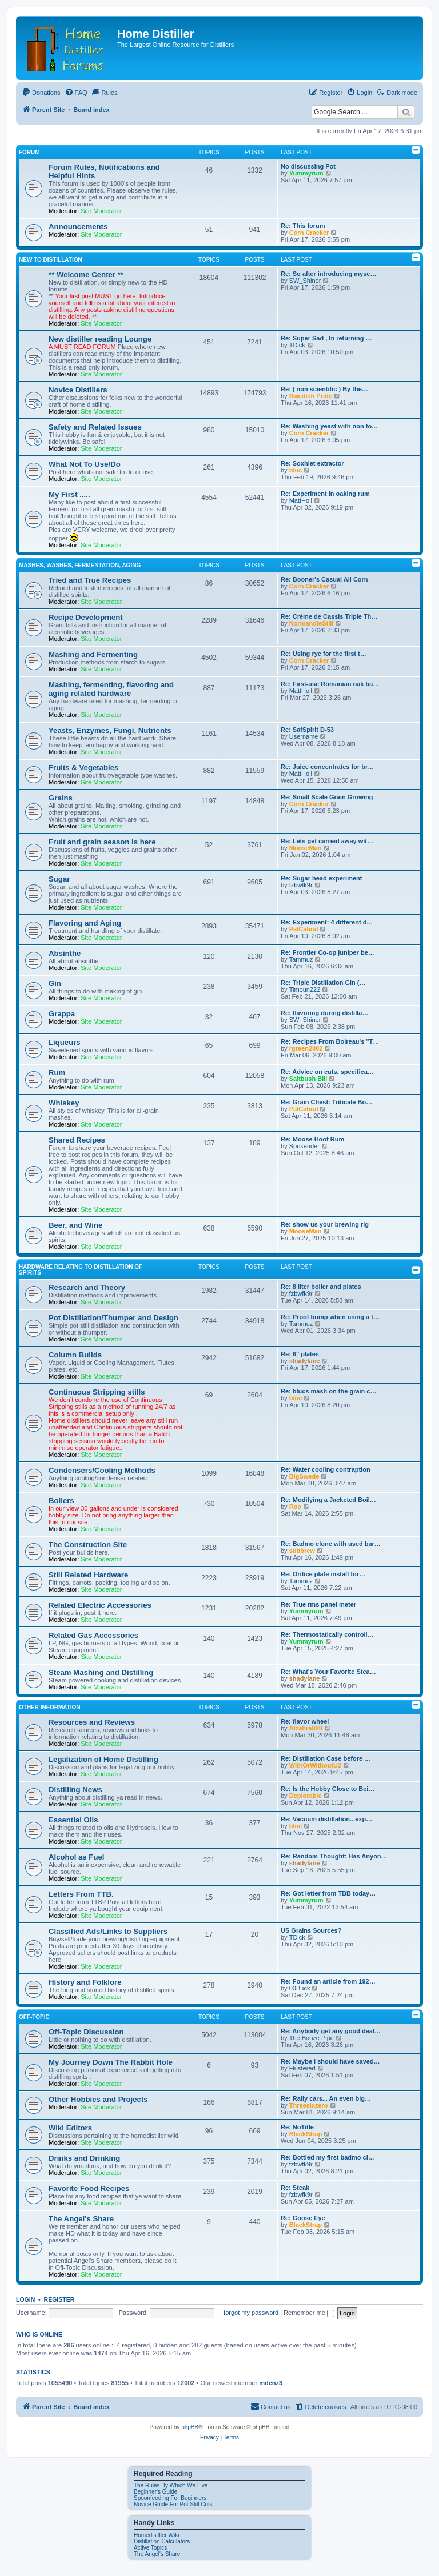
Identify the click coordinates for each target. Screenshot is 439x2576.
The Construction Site (88, 1544)
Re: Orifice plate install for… (323, 1574)
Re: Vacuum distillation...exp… (326, 1819)
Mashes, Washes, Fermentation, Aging (80, 565)
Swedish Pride (310, 395)
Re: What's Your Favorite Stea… (328, 1671)
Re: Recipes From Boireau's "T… (330, 1041)
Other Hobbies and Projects (98, 2099)
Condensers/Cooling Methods (102, 1470)
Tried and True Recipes (90, 580)
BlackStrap (305, 2133)
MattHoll (300, 500)
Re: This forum (303, 225)
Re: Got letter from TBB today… (328, 1893)
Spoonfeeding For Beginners (170, 2498)
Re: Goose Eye (303, 2217)
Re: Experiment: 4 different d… (327, 922)
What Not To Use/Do (85, 464)
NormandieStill (311, 623)
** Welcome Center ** (86, 274)
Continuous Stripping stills (97, 1392)
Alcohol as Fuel (76, 1857)
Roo (295, 1506)
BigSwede (304, 1476)
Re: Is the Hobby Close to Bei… (327, 1788)
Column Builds (75, 1355)
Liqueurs (65, 1042)
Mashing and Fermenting (93, 654)
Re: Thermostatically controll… (327, 1634)
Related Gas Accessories (93, 1635)
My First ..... (69, 494)
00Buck (299, 1988)
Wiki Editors (70, 2128)
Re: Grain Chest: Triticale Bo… (326, 1102)
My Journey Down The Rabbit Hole (111, 2062)
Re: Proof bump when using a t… (330, 1316)
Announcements (78, 226)
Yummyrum (306, 173)
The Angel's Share (81, 2218)
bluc (295, 470)
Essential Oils (73, 1820)
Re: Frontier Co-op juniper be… (327, 952)
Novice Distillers (78, 390)
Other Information (50, 1707)
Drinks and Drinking (84, 2158)
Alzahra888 (305, 1728)
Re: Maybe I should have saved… (330, 2061)
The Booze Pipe (311, 2037)
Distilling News (75, 1789)
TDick (297, 345)
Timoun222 (305, 989)
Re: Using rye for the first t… (323, 653)
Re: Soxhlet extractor (312, 463)
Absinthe (65, 953)
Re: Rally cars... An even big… (326, 2098)
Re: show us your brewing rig (325, 1224)
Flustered (302, 2068)
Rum (57, 1072)
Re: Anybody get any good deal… (331, 2031)
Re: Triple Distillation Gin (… (323, 982)
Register (59, 2299)
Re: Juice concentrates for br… (327, 766)
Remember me (309, 2312)
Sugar (59, 879)
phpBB (189, 2427)
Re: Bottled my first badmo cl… (327, 2157)
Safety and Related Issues (95, 427)
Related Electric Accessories (100, 1605)
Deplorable (305, 1795)
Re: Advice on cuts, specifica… (327, 1071)
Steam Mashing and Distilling (101, 1672)
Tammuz (301, 959)
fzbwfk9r (301, 885)
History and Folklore (85, 1982)
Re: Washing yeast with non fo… (329, 426)
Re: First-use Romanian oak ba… (330, 683)
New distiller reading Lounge (100, 339)
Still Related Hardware (88, 1575)
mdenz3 (270, 2382)
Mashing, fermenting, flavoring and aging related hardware (111, 689)
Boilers (61, 1500)
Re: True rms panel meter (318, 1604)
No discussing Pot (308, 166)
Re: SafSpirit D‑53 (307, 729)
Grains (61, 798)
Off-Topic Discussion (86, 2032)
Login (25, 2299)
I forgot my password (249, 2312)
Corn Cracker (309, 232)
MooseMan (305, 847)
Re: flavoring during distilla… (324, 1012)
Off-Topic (34, 2017)
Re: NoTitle (297, 2127)
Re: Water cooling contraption (325, 1469)
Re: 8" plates (300, 1354)
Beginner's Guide (155, 2492)
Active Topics (150, 2548)
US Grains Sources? (311, 1930)
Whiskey (64, 1103)
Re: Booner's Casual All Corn (324, 579)
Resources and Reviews (92, 1722)
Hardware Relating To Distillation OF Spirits (80, 1270)
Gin (55, 983)
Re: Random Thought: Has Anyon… (334, 1856)
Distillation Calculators (162, 2541)
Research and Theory (87, 1287)
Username (303, 736)
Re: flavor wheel (305, 1721)
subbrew (302, 1550)
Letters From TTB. (81, 1894)
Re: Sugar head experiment (321, 878)
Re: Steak (295, 2187)
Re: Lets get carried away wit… (327, 841)
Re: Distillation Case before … (325, 1758)
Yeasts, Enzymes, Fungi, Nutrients (110, 730)
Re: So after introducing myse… (328, 273)
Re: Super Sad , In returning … (326, 338)
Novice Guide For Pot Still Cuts (173, 2504)
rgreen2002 (306, 1048)
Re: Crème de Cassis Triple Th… (329, 616)
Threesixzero (308, 2105)
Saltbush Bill (308, 1078)
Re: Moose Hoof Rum (312, 1139)
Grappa (62, 1013)
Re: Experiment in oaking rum (325, 493)
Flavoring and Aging (85, 923)
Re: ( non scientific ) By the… (324, 389)
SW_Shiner (305, 280)
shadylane (304, 1360)
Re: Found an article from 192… (328, 1981)
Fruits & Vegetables (83, 767)
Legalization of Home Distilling (103, 1759)
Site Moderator (101, 210)
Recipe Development (86, 617)
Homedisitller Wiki (156, 2535)
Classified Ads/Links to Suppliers (108, 1931)
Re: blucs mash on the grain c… (328, 1391)
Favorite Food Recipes (89, 2188)
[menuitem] (41, 92)
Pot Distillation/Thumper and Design (113, 1317)
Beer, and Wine (75, 1225)
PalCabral (303, 929)
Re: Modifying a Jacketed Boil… (328, 1499)
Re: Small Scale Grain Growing (327, 797)
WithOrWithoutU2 (315, 1765)
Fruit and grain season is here (102, 842)
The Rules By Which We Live (170, 2485)
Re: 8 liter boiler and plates (321, 1286)
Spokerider (304, 1146)
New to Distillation (50, 260)
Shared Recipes (77, 1140)
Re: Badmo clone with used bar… (331, 1543)
